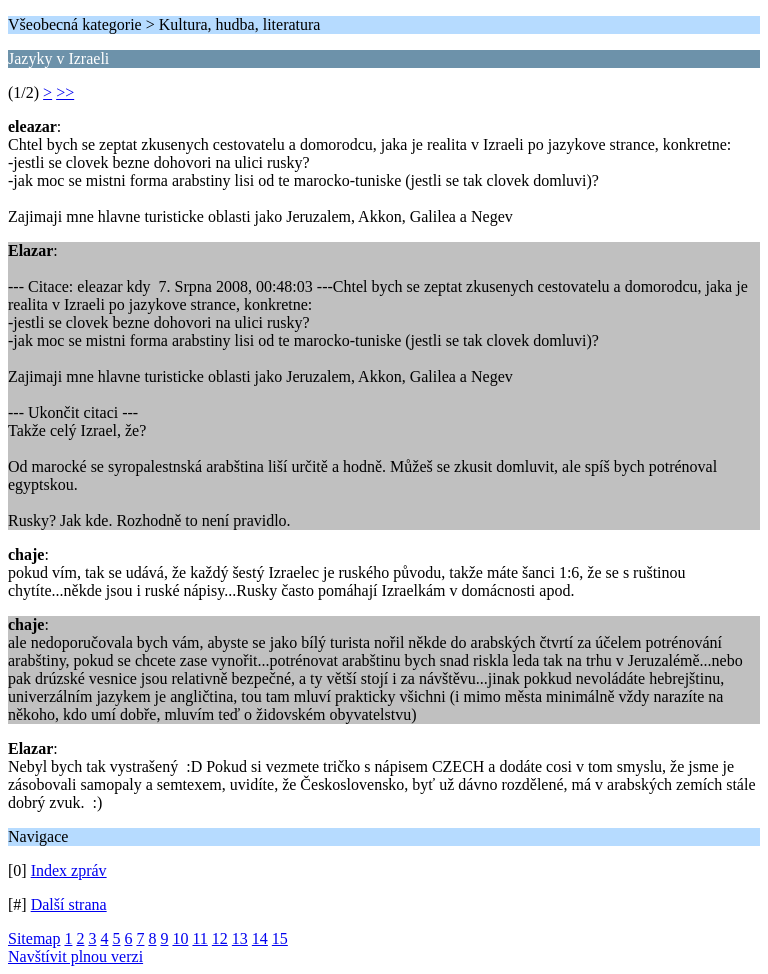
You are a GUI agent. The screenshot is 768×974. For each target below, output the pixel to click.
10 (180, 938)
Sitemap (34, 938)
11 (199, 938)
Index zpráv (69, 870)
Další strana (69, 904)
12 (220, 938)
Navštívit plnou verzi (75, 956)
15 (280, 938)
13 (240, 938)
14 (260, 938)
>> (65, 92)
